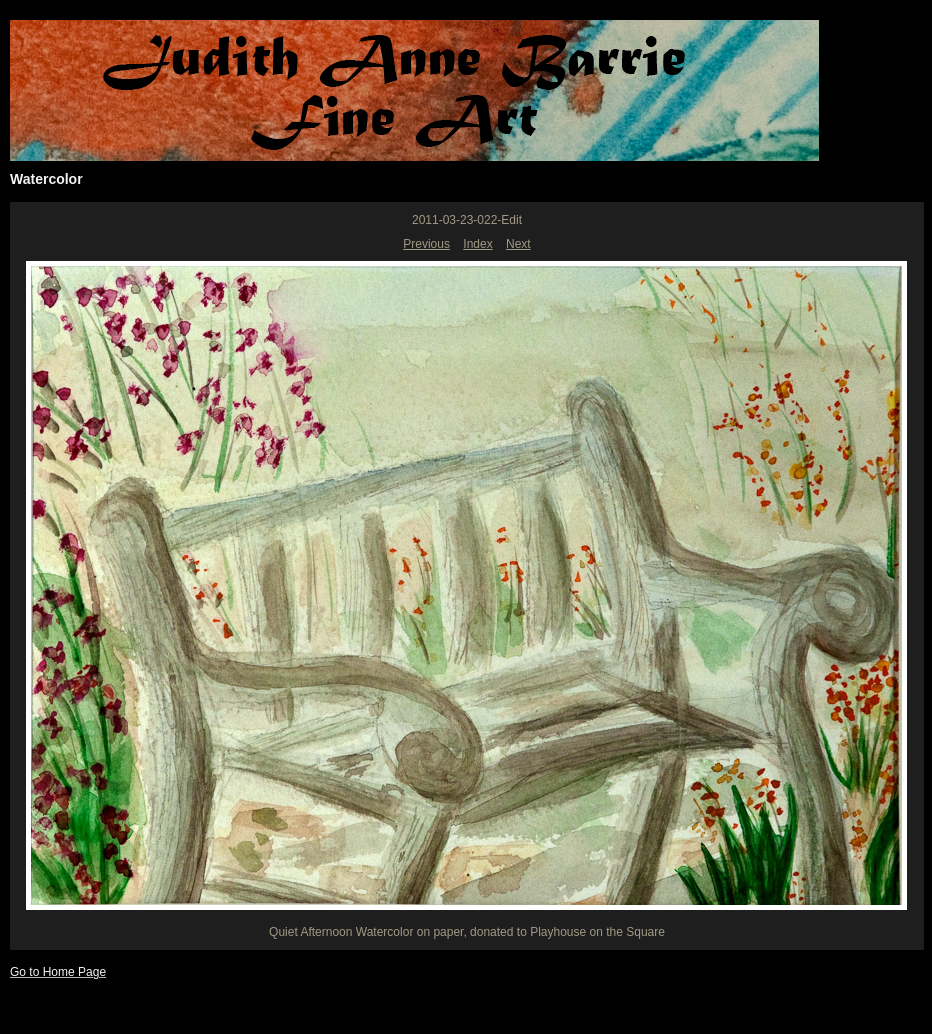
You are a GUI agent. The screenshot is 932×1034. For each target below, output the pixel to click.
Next (518, 244)
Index (477, 244)
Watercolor (46, 179)
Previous (426, 244)
